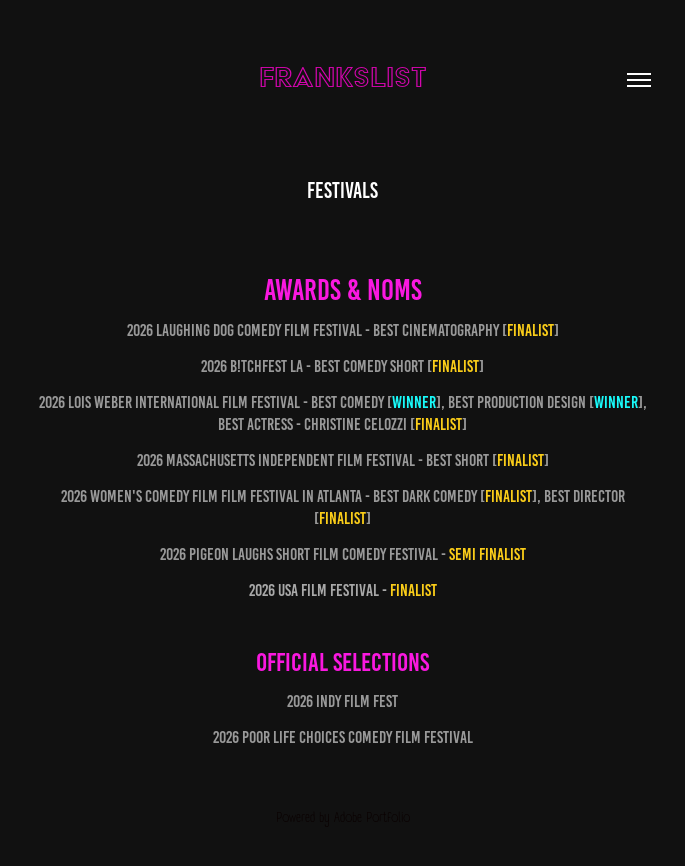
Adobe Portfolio (372, 818)
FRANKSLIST (343, 76)
